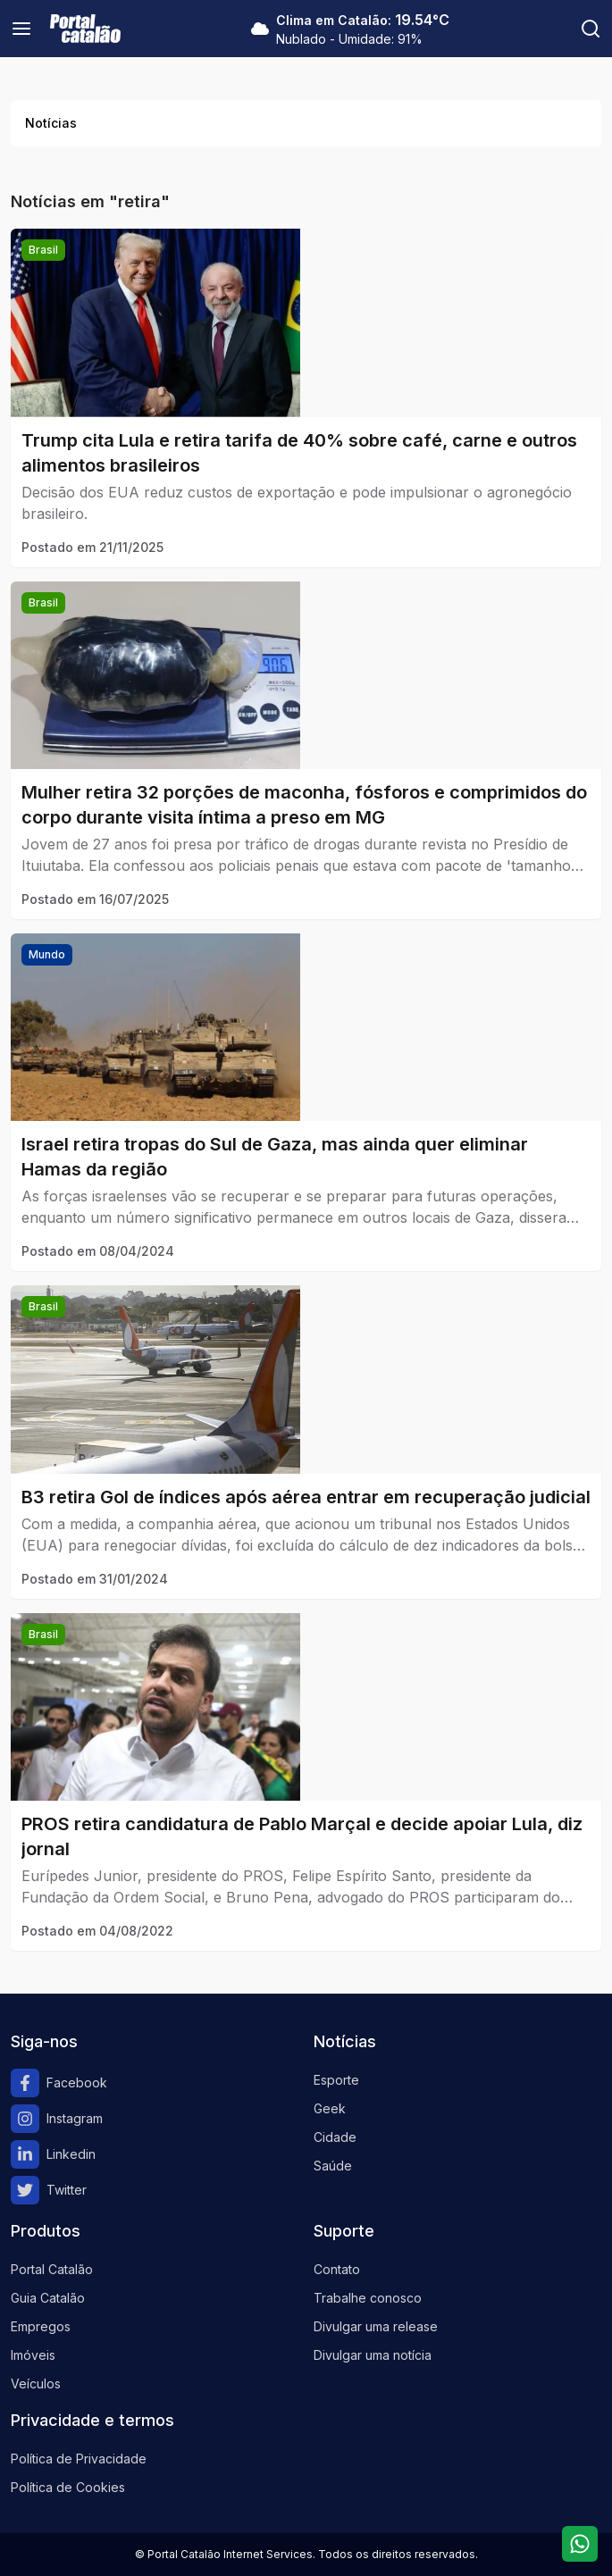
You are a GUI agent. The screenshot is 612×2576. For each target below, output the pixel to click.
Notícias (51, 122)
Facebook (59, 2083)
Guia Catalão (48, 2297)
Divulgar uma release (376, 2326)
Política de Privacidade (79, 2458)
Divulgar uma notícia (373, 2355)
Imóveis (33, 2355)
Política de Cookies (68, 2487)
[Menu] (21, 28)
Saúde (333, 2165)
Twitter (49, 2190)
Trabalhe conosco (368, 2297)
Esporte (336, 2079)
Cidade (335, 2137)
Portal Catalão (52, 2269)
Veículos (36, 2383)
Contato (337, 2269)
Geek (330, 2108)
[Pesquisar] (590, 28)
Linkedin (53, 2154)
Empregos (41, 2326)
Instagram (57, 2118)
